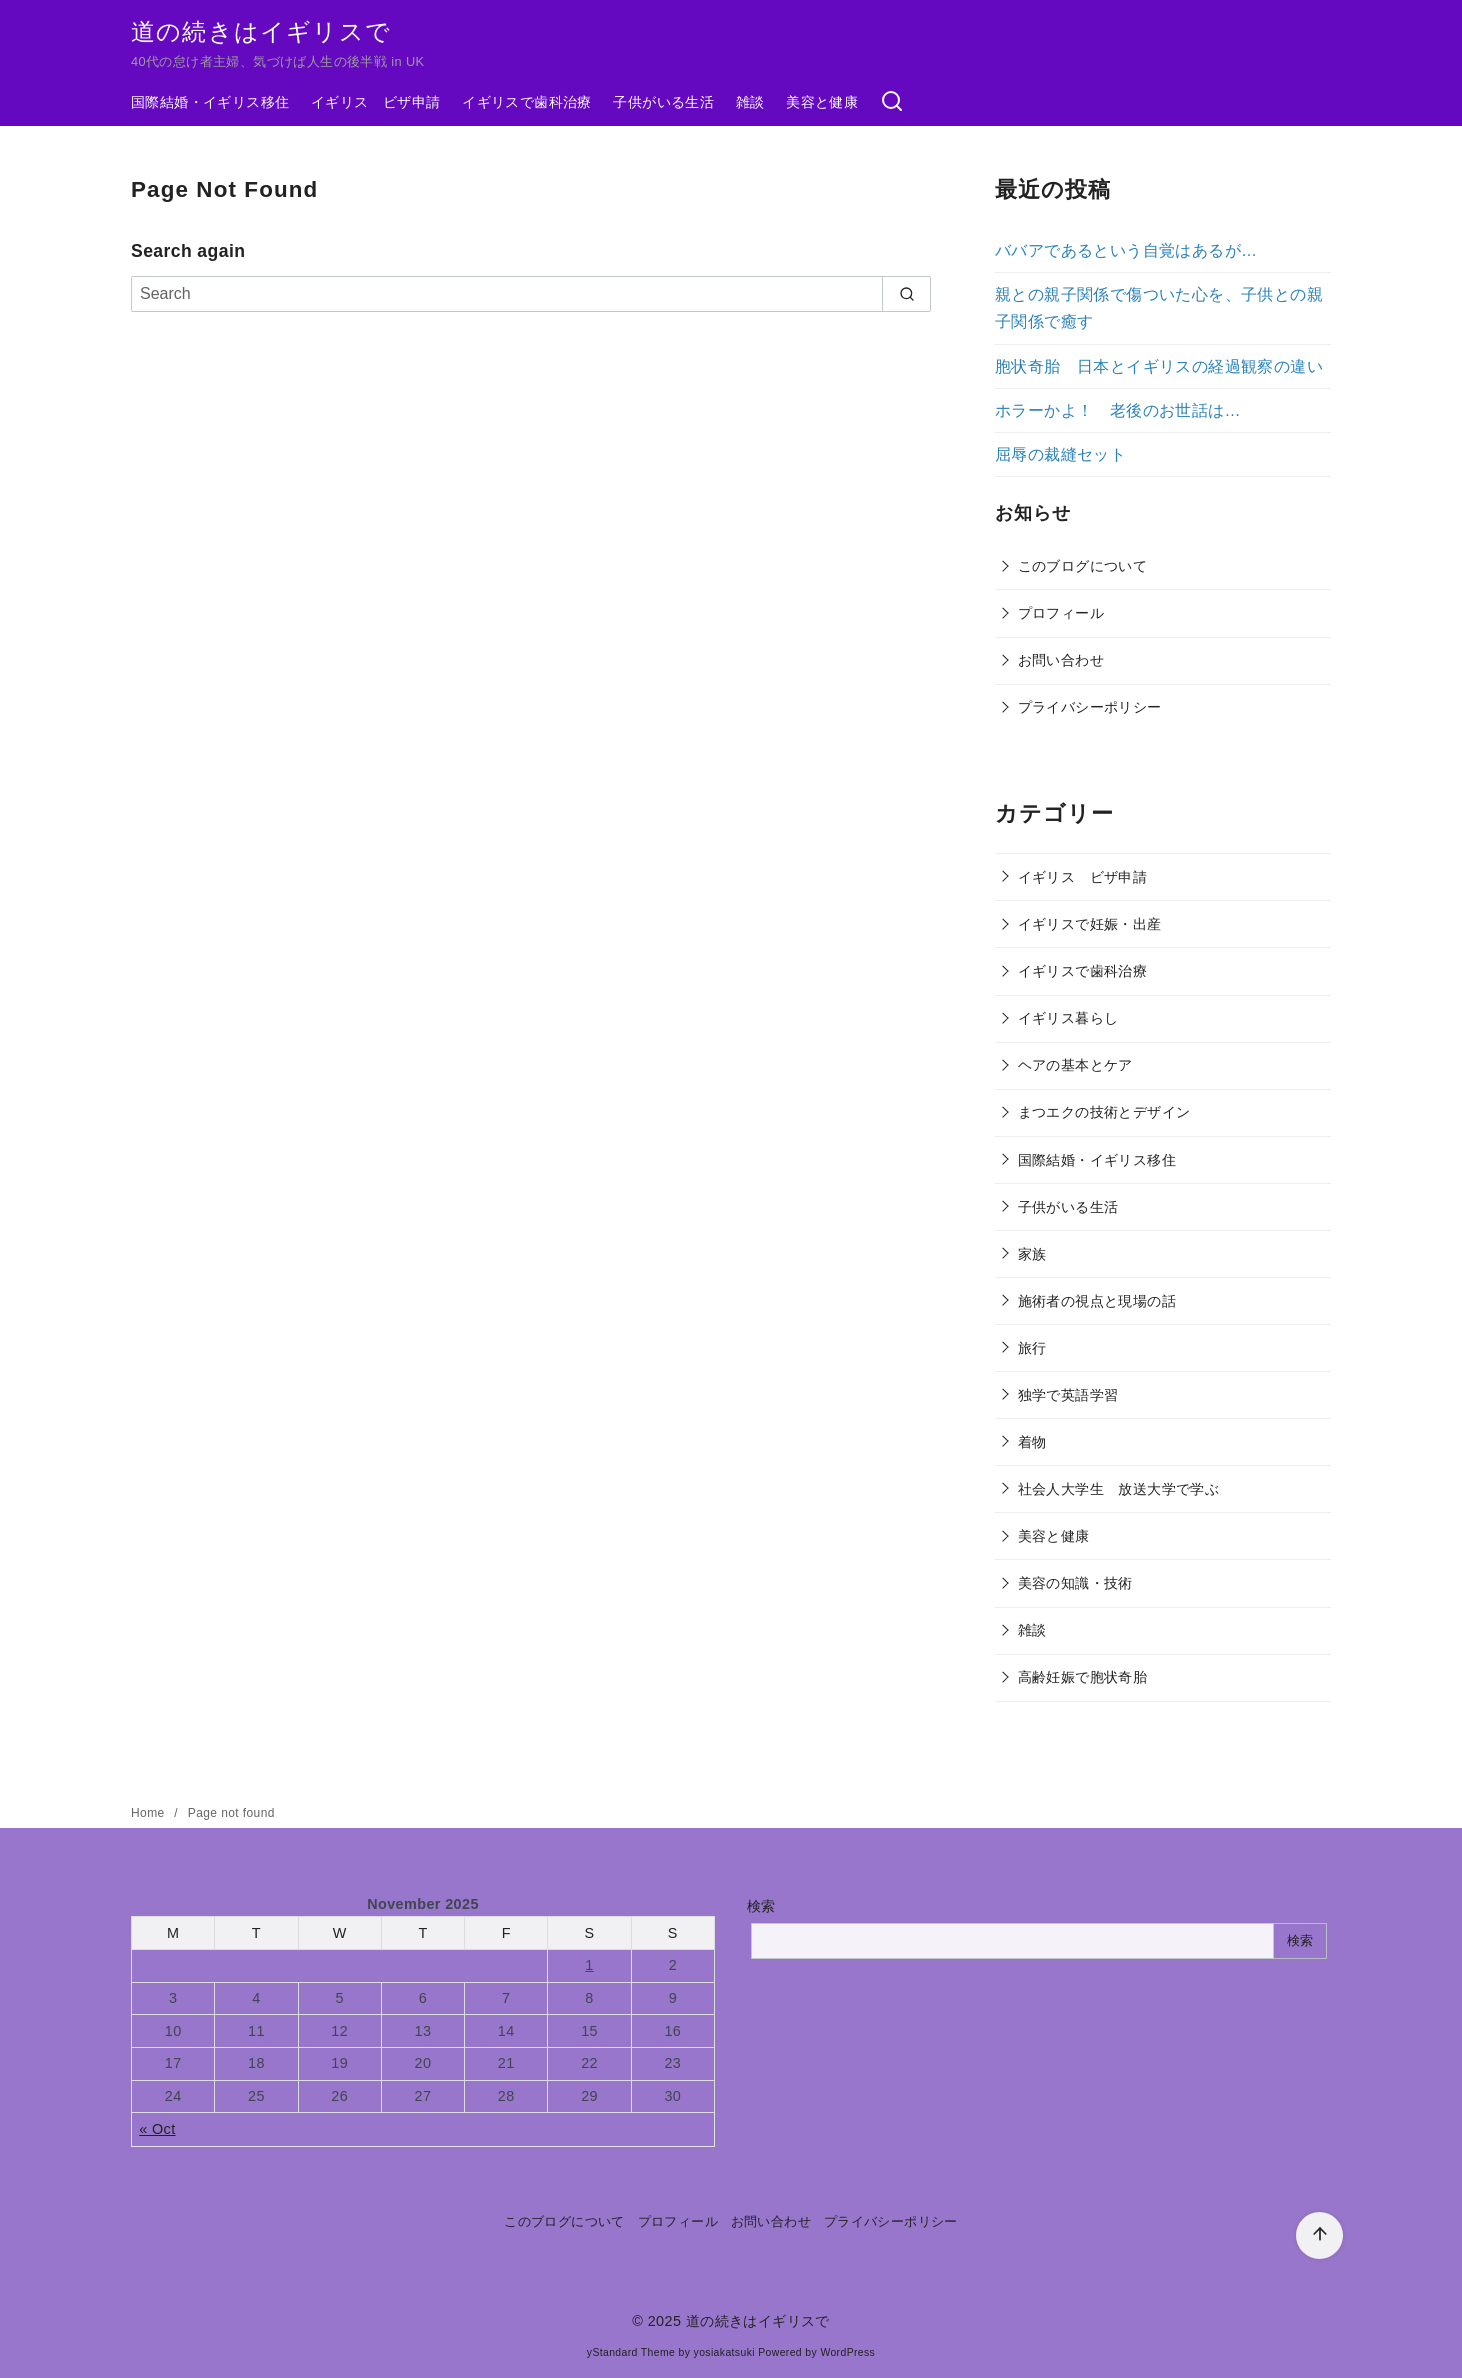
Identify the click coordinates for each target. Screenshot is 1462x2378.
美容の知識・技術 (1075, 1583)
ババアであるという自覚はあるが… (1126, 250)
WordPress (847, 2352)
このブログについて (1083, 566)
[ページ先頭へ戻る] (1319, 2235)
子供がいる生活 (663, 102)
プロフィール (1061, 613)
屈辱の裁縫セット (1060, 454)
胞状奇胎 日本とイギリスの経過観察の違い (1159, 366)
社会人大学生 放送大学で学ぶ (1119, 1489)
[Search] (531, 294)
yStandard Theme (631, 2352)
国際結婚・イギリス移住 (210, 102)
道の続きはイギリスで (261, 31)
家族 (1032, 1254)
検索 (761, 1906)
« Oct (157, 2129)
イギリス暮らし (1068, 1018)
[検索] (892, 102)
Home (149, 1813)
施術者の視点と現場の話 (1097, 1301)
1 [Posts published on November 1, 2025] (589, 1965)
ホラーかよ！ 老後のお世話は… (1118, 410)
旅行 (1032, 1348)
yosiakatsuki (724, 2352)
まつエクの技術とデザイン (1104, 1112)
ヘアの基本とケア (1075, 1065)
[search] (906, 294)
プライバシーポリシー (1090, 707)
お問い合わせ (1061, 660)
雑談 (750, 102)
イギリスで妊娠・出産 (1090, 924)
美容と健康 (822, 102)
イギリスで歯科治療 (527, 102)
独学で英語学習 (1068, 1395)
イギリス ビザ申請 (376, 102)
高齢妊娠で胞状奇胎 (1083, 1677)
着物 (1032, 1442)
